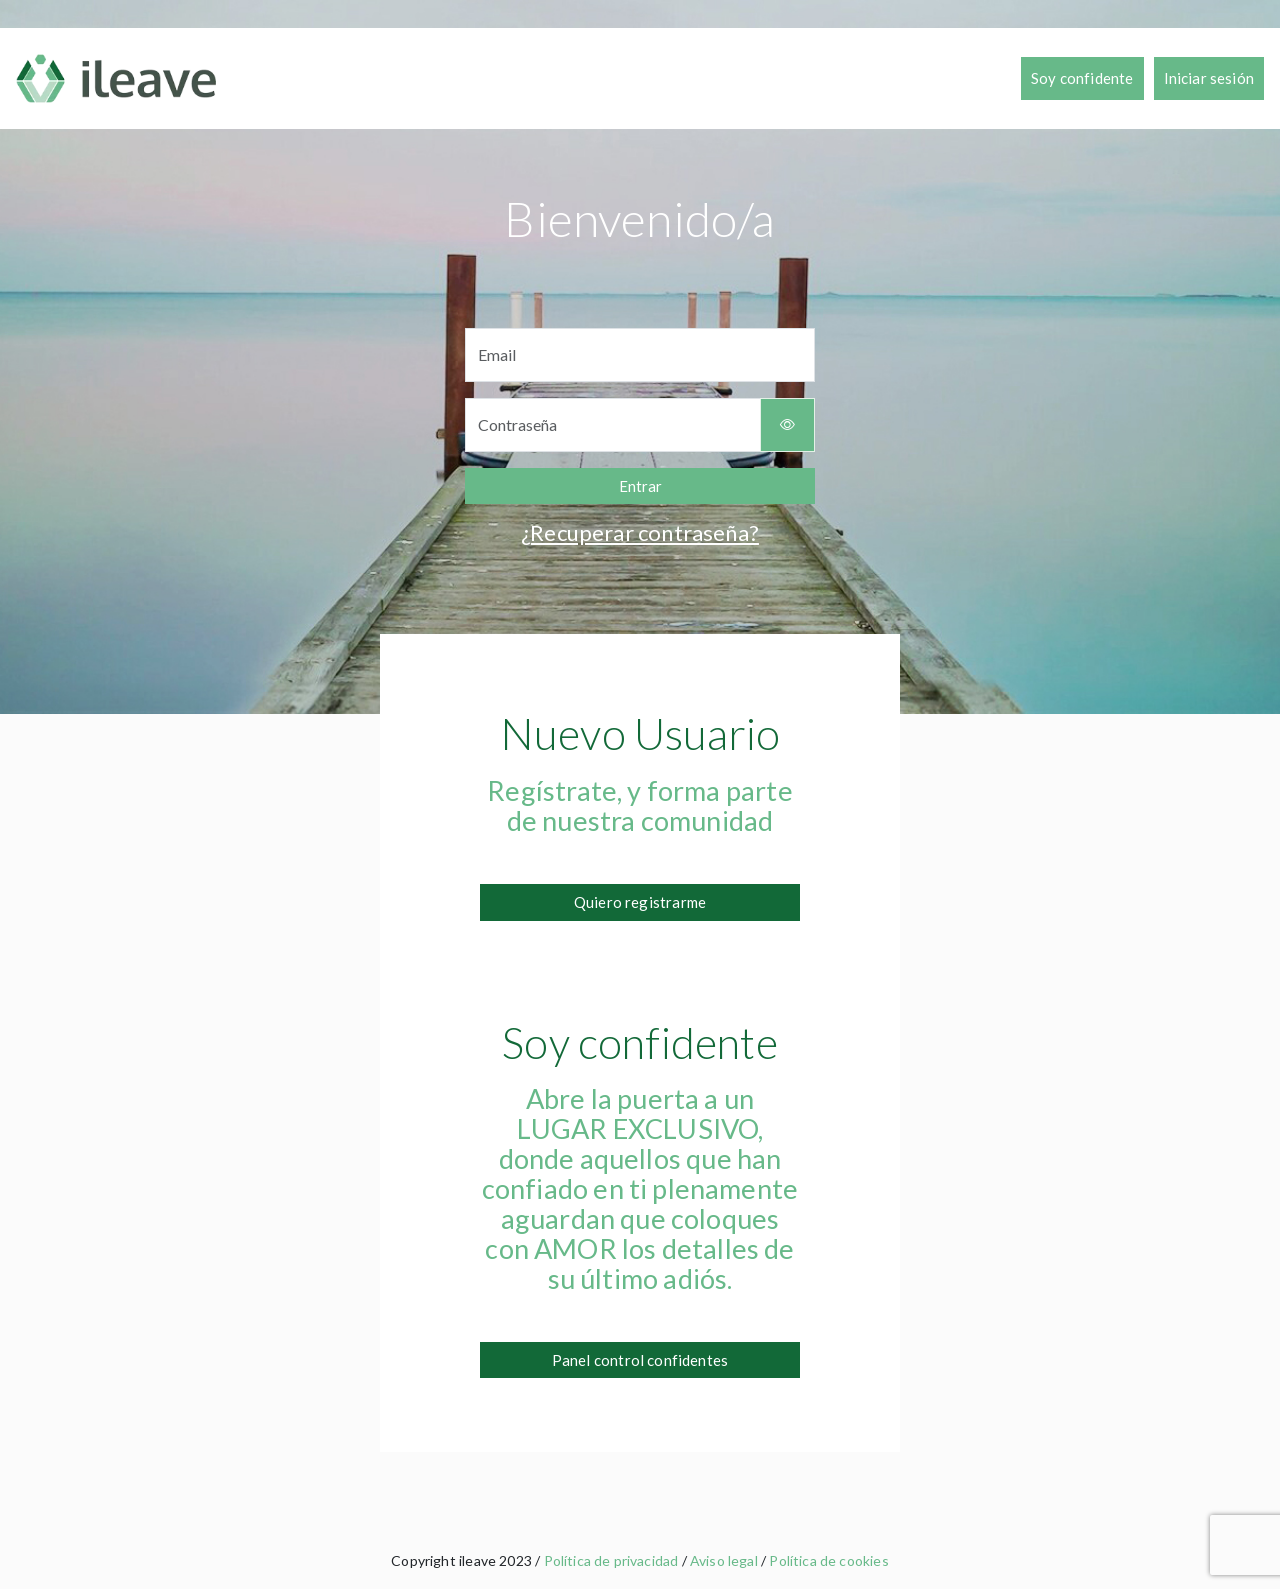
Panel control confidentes (640, 1360)
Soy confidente (1082, 78)
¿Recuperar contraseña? (640, 533)
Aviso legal (724, 1560)
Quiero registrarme (640, 902)
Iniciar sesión (1209, 78)
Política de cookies (828, 1560)
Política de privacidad (611, 1560)
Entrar (640, 486)
